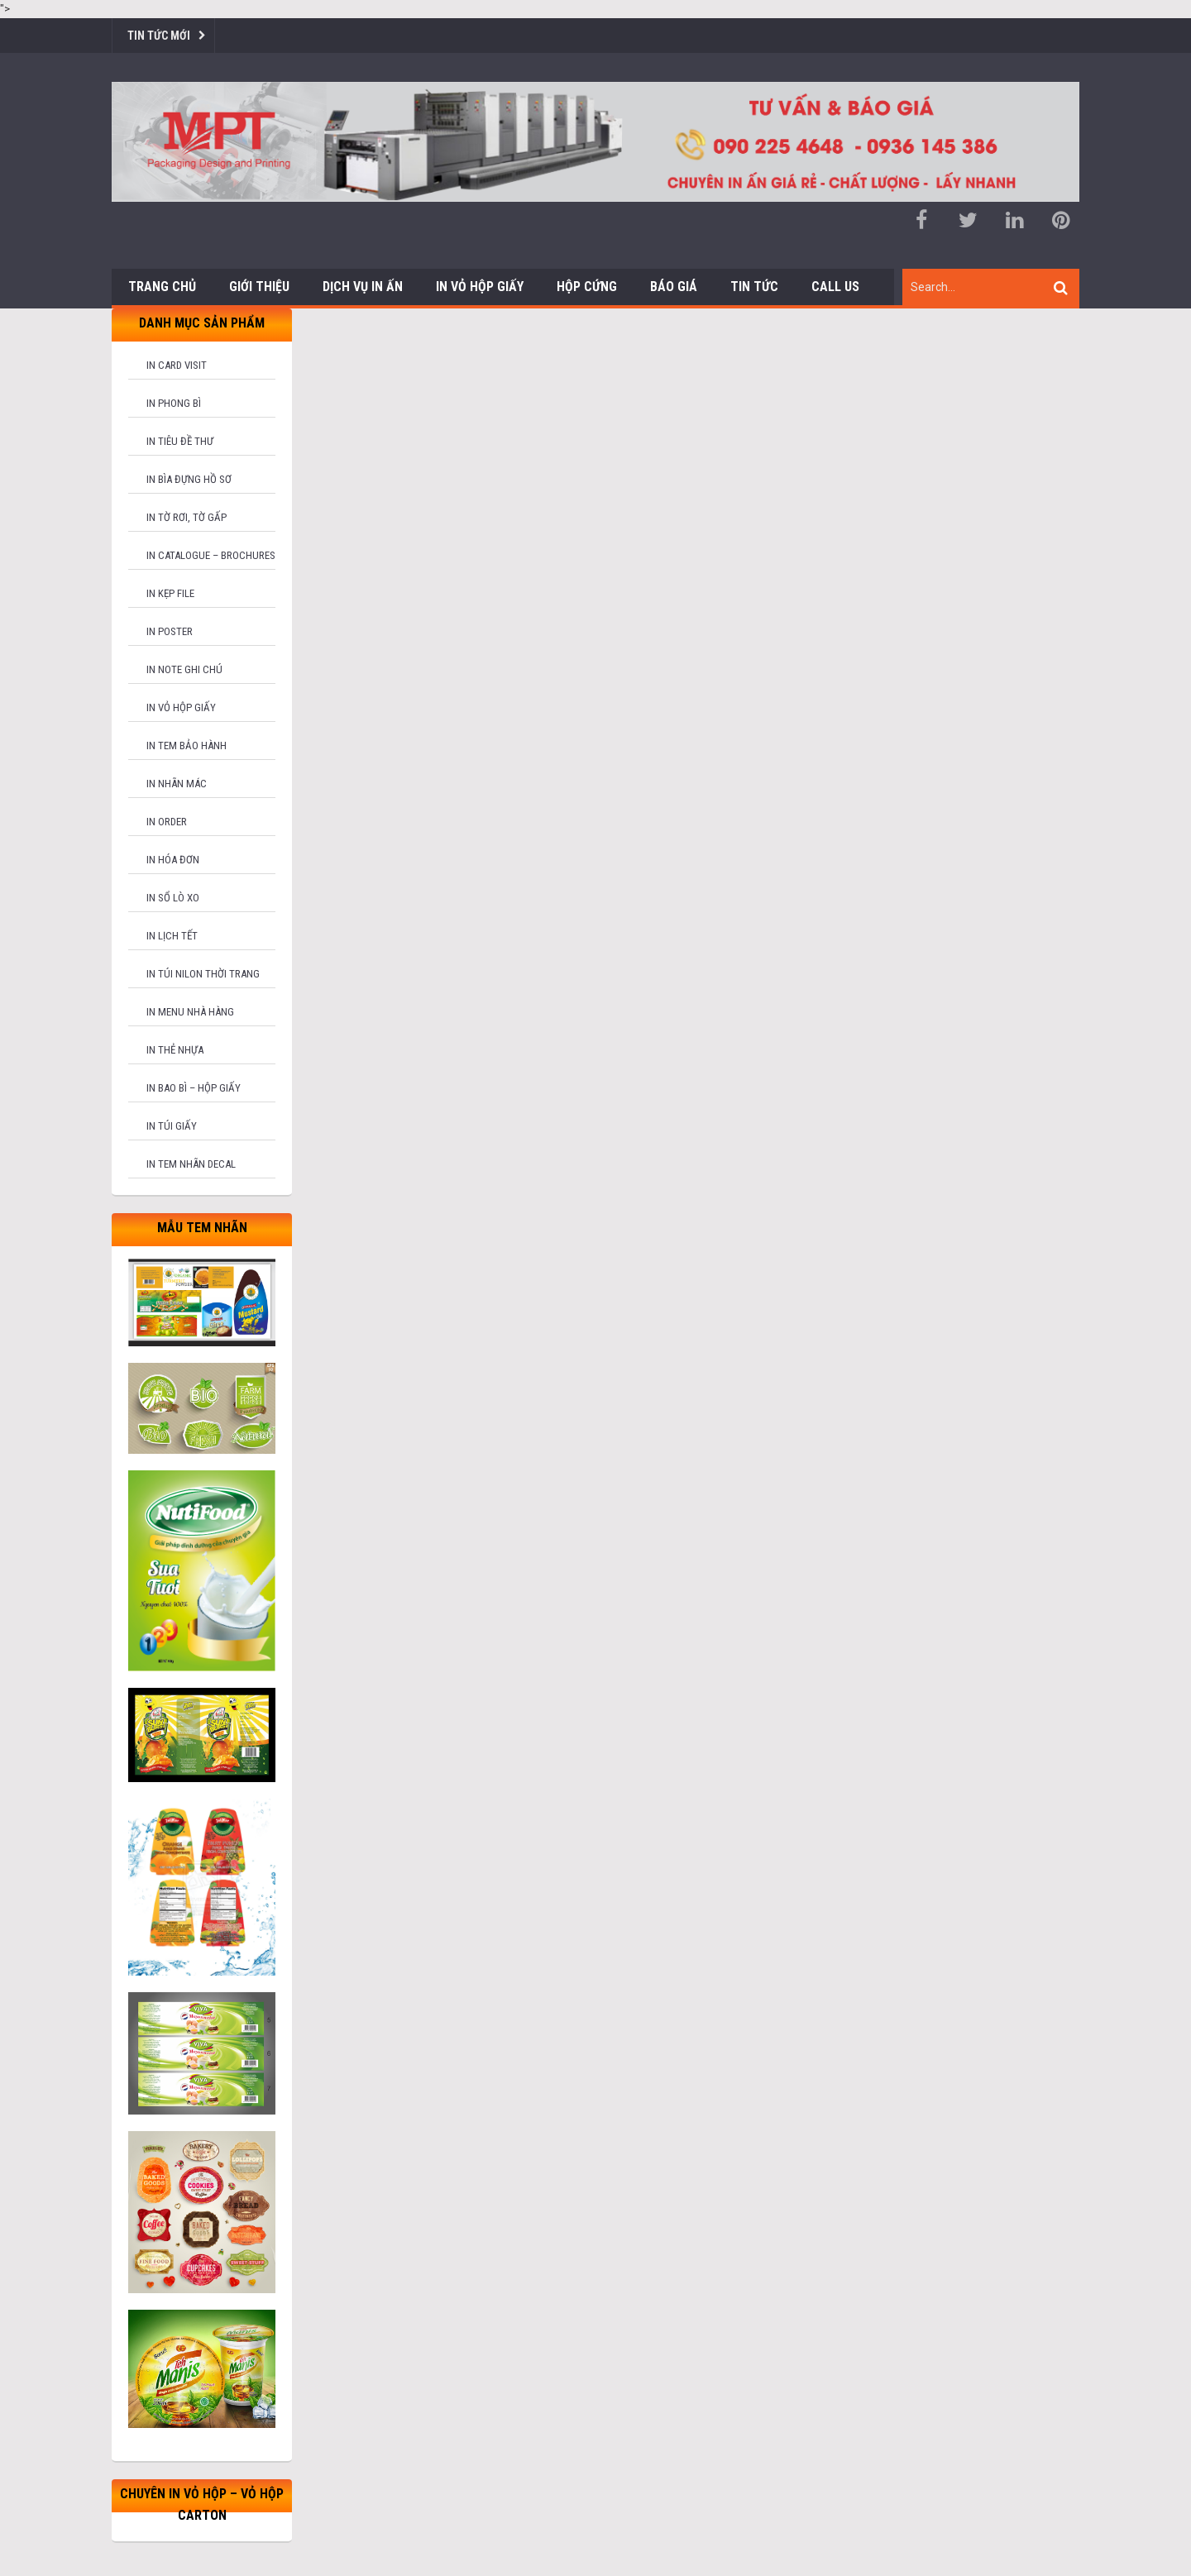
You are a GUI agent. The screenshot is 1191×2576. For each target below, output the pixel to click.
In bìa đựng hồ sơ (189, 479)
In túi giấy (171, 1126)
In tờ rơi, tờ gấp (186, 517)
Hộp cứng (587, 286)
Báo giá (673, 286)
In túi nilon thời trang (203, 974)
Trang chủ (162, 286)
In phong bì (173, 403)
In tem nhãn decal (191, 1164)
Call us (835, 286)
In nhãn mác (176, 783)
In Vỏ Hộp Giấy (480, 286)
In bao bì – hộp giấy (193, 1088)
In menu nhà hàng (190, 1012)
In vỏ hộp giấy (181, 707)
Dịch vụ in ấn (363, 286)
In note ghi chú (184, 669)
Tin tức (754, 286)
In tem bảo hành (186, 745)
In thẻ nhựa (174, 1050)
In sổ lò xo (172, 897)
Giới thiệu (259, 286)
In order (166, 821)
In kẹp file (170, 593)
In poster (169, 631)
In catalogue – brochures (210, 555)
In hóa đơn (172, 859)
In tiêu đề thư (179, 441)
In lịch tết (172, 936)
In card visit (176, 365)
